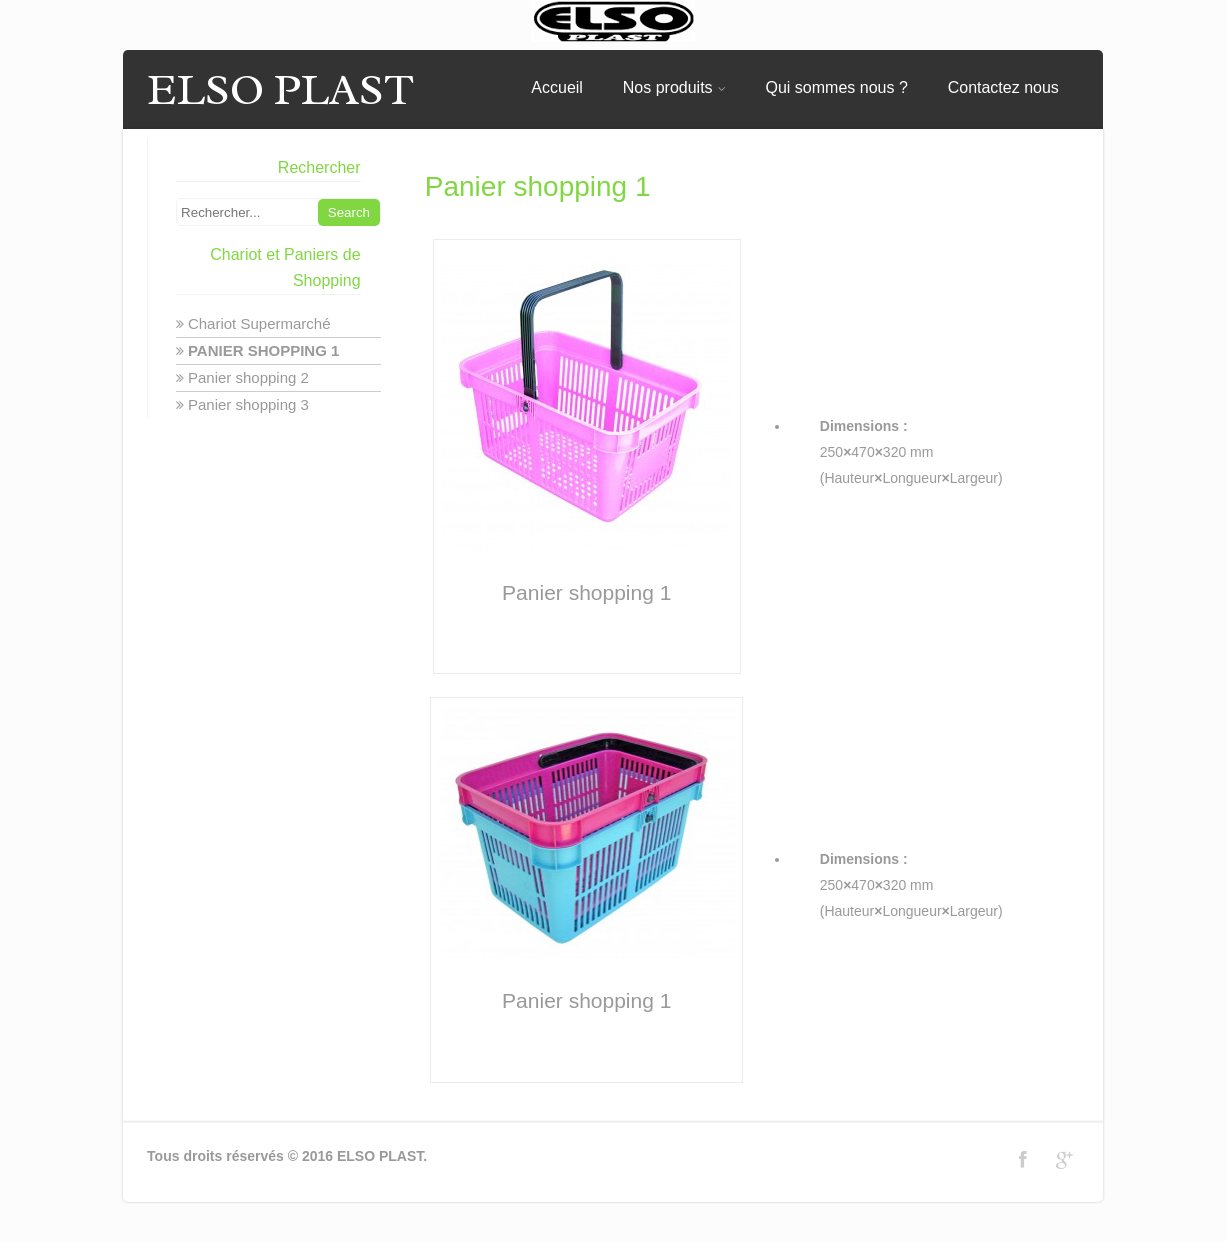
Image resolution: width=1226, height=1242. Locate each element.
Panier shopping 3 (248, 404)
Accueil (557, 87)
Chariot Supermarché (259, 323)
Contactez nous (1003, 87)
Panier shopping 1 (263, 350)
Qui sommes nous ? (837, 87)
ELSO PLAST (280, 89)
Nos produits (674, 87)
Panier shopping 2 (248, 377)
